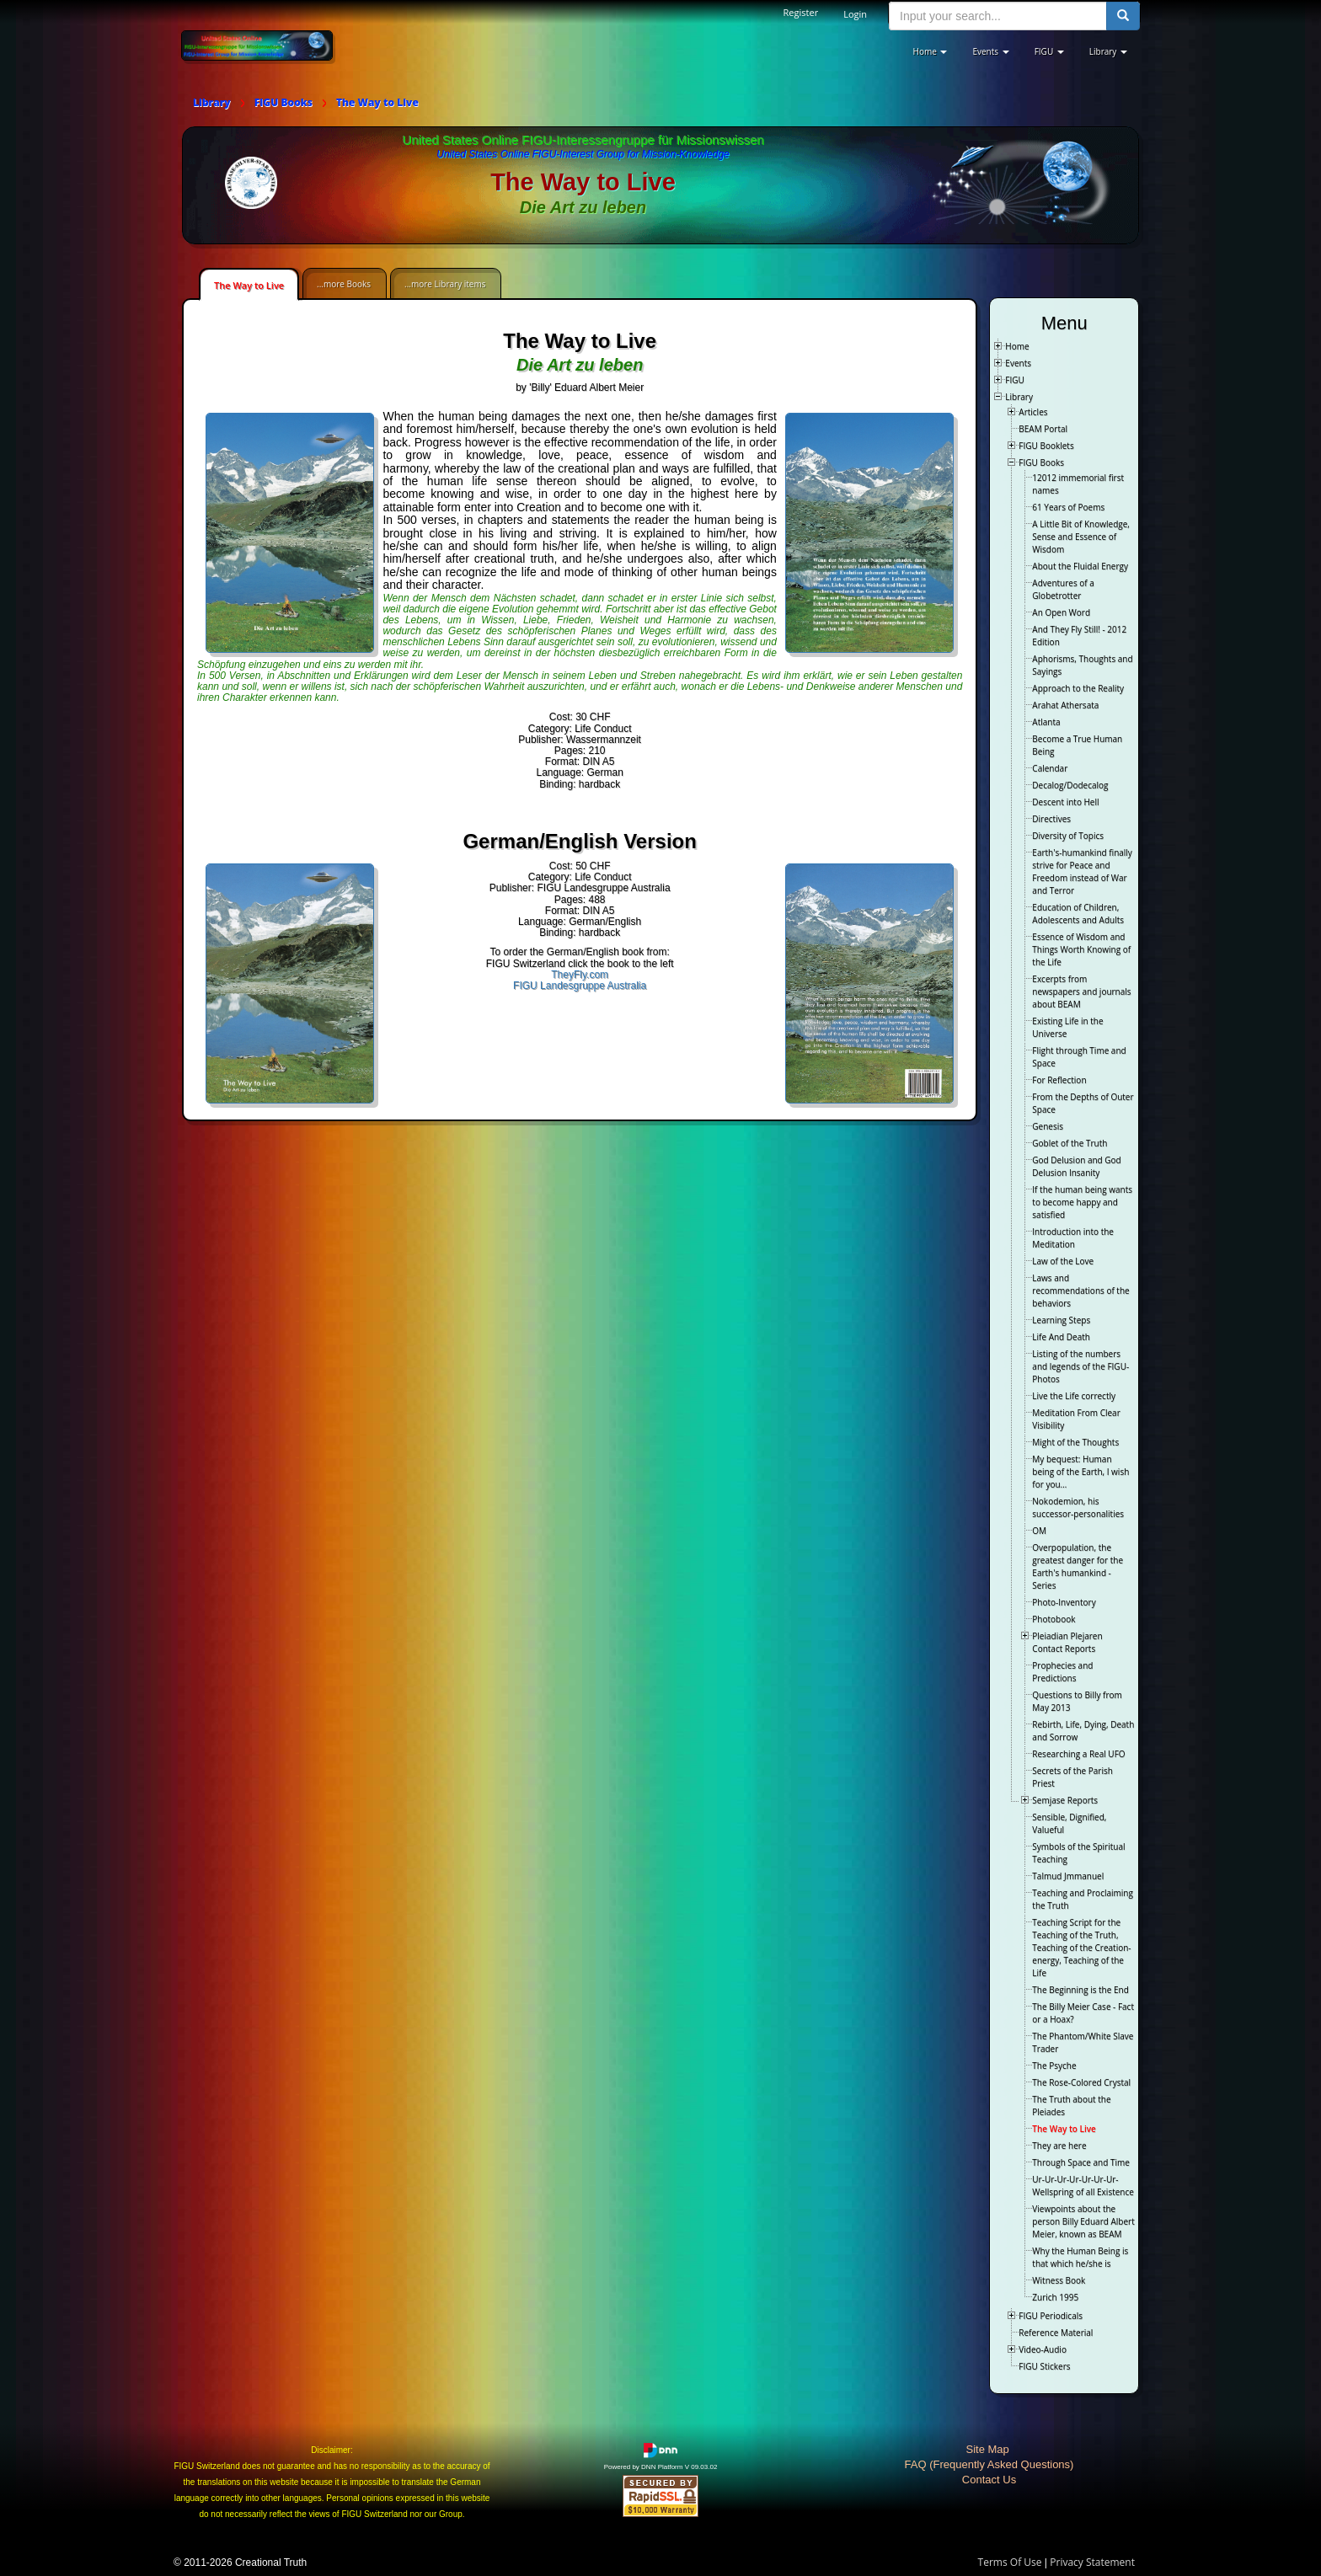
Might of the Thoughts (1075, 1442)
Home (1017, 346)
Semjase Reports (1065, 1800)
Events (1018, 363)
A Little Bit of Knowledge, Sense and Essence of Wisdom (1081, 536)
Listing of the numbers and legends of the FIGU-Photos (1080, 1366)
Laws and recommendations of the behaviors (1080, 1290)
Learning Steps (1061, 1320)
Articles (1033, 412)
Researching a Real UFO (1078, 1754)
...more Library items (444, 284)
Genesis (1047, 1126)
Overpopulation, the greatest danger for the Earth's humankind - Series (1077, 1566)
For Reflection (1059, 1080)
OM (1039, 1531)
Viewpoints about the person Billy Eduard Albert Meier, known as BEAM (1083, 2221)
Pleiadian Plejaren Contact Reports (1067, 1642)
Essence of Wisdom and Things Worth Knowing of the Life (1081, 949)
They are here (1059, 2145)
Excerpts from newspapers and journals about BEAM (1081, 991)
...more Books (344, 284)
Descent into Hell (1065, 802)
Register (801, 12)
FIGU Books (1041, 462)
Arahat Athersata (1065, 705)
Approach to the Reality (1078, 688)
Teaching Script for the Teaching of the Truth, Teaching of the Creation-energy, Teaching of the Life (1081, 1947)
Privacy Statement (1092, 2562)
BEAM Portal (1043, 429)
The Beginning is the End (1080, 1990)
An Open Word (1061, 612)
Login (855, 14)
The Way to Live (249, 285)
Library (1019, 397)
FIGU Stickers (1044, 2366)
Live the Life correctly (1073, 1396)
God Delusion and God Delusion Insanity (1076, 1166)
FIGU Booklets (1046, 446)
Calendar (1049, 768)
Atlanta (1046, 722)
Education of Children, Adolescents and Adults (1078, 913)
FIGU (1014, 380)
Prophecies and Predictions (1062, 1671)
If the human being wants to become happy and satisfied (1082, 1202)
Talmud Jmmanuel (1068, 1876)
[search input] (998, 16)
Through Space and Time (1081, 2162)
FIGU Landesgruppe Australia (579, 985)
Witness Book (1058, 2280)
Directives (1051, 819)
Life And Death (1061, 1337)
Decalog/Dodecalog (1070, 785)
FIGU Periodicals (1051, 2316)
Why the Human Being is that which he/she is (1080, 2257)
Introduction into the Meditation (1073, 1238)
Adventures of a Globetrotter (1063, 589)
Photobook (1053, 1619)
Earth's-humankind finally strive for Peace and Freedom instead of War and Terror (1082, 871)
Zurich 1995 (1055, 2297)
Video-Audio (1043, 2349)
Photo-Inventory (1063, 1602)
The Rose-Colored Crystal (1081, 2082)
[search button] (1123, 16)
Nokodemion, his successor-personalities (1078, 1507)
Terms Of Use (1010, 2562)
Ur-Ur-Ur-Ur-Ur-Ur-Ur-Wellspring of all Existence (1083, 2185)
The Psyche (1054, 2065)
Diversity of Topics (1068, 836)
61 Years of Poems (1068, 507)
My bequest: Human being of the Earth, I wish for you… (1080, 1471)
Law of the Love (1063, 1261)
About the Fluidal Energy (1080, 566)
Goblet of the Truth (1069, 1143)
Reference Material (1056, 2332)
